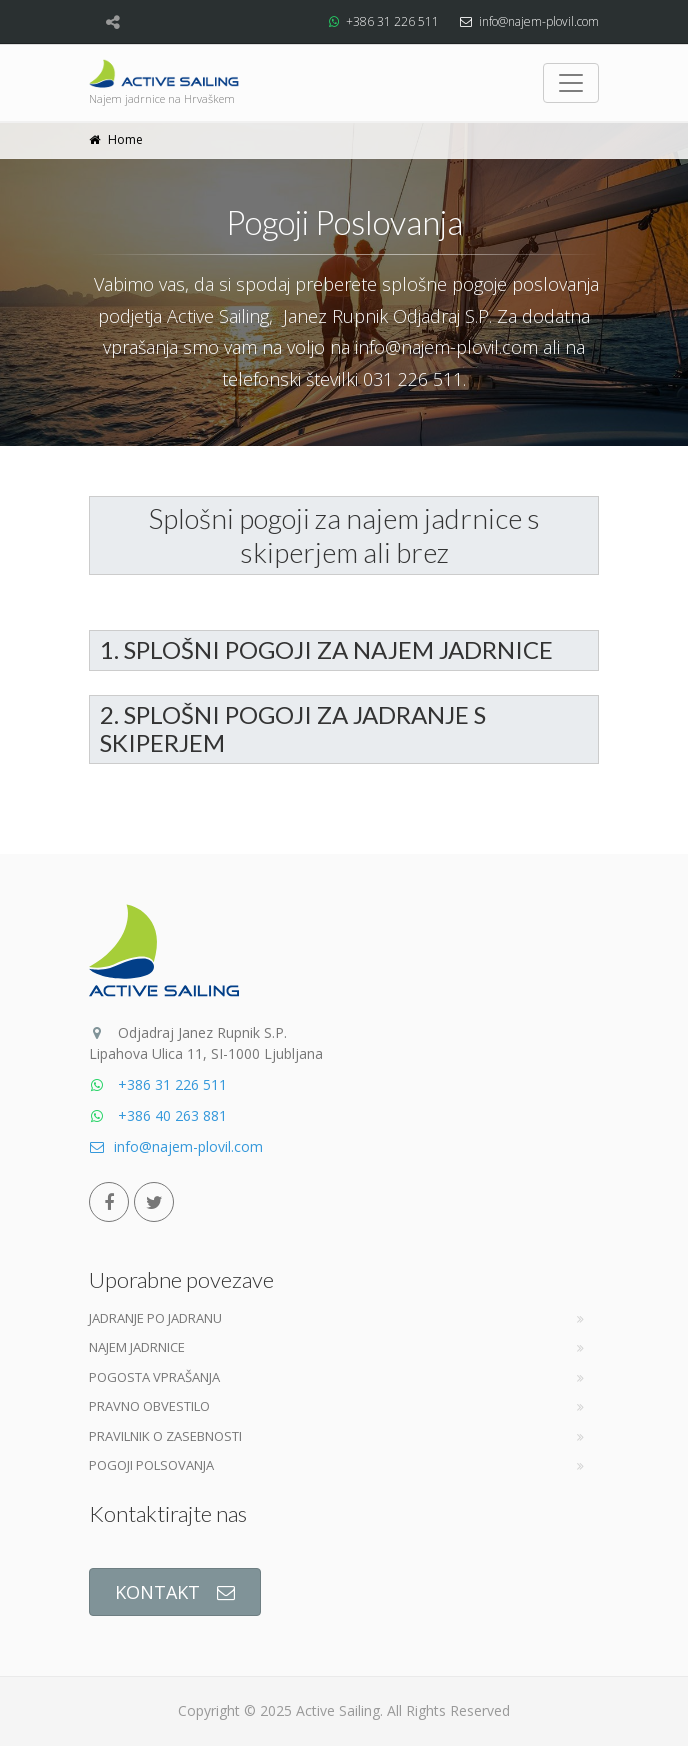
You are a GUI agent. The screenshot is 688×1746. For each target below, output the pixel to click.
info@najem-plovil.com (539, 21)
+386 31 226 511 (392, 21)
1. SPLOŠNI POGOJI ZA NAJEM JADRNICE (326, 649)
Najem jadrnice (137, 1347)
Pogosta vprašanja (154, 1377)
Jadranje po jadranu (155, 1318)
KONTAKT (175, 1592)
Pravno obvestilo (149, 1406)
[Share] (112, 22)
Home (125, 139)
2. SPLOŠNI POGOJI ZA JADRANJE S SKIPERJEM (293, 729)
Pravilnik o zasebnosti (165, 1436)
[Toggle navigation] (571, 83)
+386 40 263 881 (158, 1115)
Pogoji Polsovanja (151, 1465)
